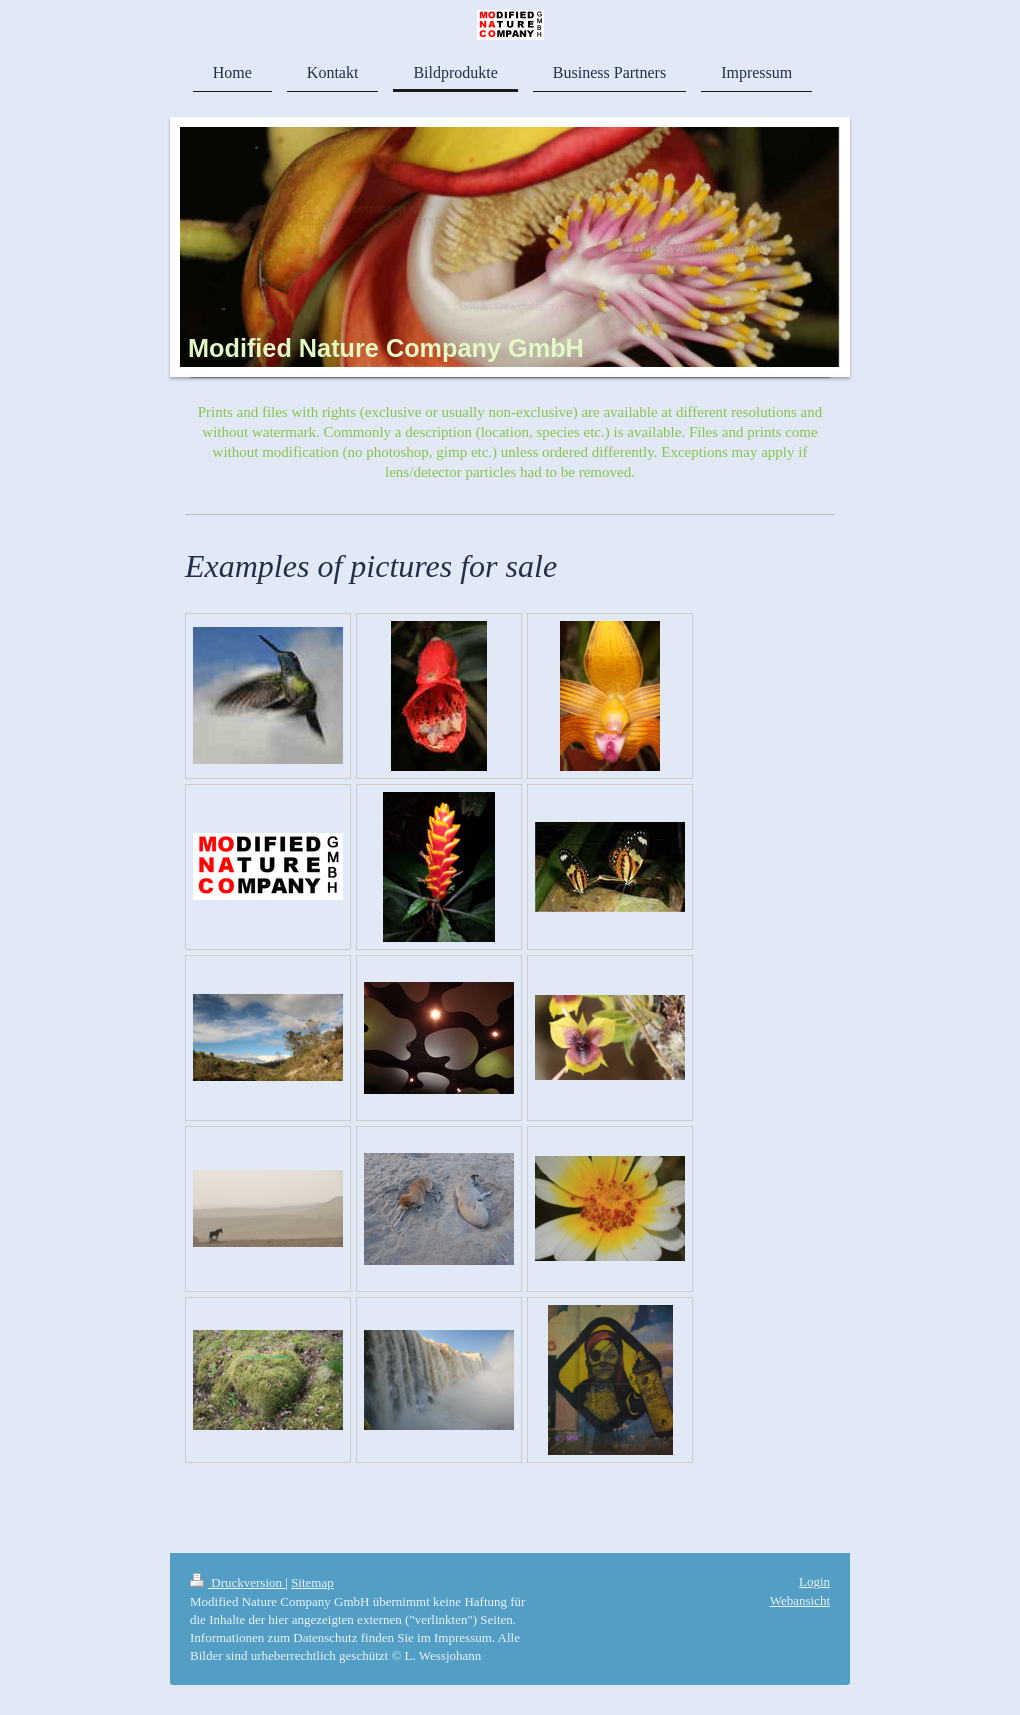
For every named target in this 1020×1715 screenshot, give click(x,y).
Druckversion (237, 1582)
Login (814, 1581)
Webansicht (800, 1600)
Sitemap (312, 1582)
